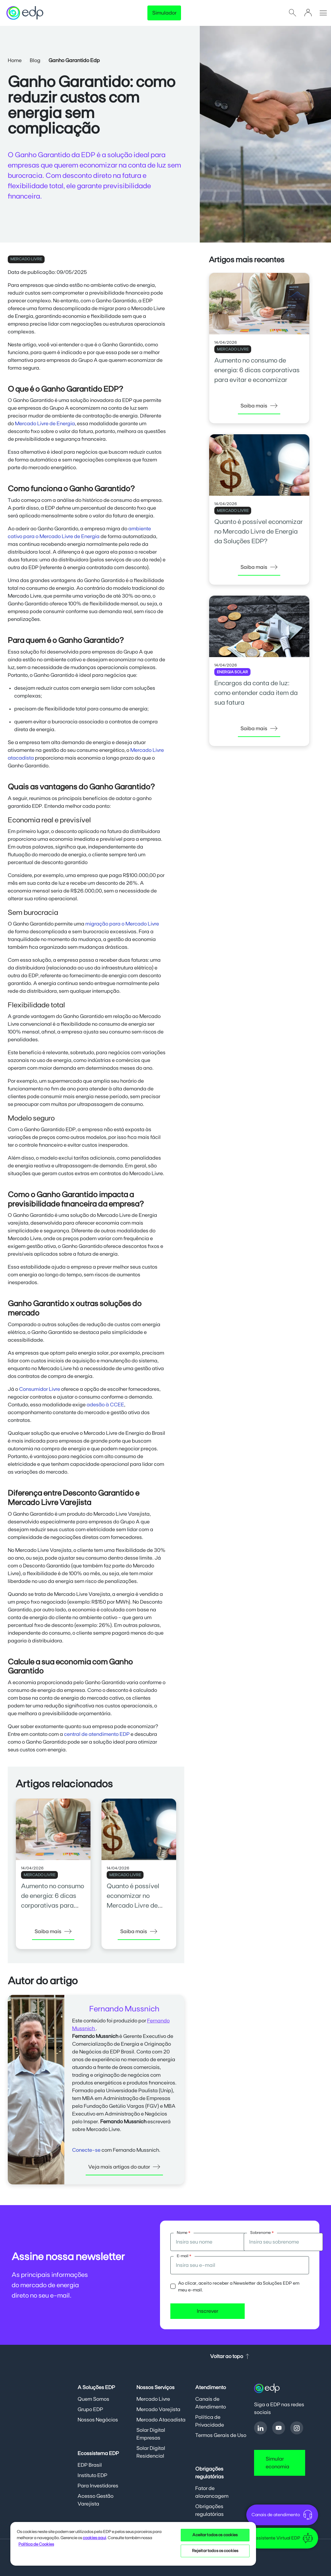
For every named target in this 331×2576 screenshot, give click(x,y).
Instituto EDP (92, 2475)
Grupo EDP (90, 2409)
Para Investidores (98, 2485)
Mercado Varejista (158, 2409)
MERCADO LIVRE (26, 259)
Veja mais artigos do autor (124, 2167)
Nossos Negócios (98, 2419)
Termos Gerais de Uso (220, 2435)
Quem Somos (93, 2399)
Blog (35, 60)
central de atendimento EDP (97, 1734)
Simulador (164, 13)
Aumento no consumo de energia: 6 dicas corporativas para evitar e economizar (257, 370)
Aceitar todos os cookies (215, 2535)
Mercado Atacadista (161, 2419)
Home (15, 60)
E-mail (184, 2256)
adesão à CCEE (105, 1404)
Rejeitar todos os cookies (215, 2551)
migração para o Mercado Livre (122, 923)
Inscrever (207, 2311)
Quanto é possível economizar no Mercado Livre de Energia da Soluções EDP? (136, 1905)
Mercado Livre (153, 2399)
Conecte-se (86, 2150)
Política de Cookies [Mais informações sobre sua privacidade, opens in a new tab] (36, 2544)
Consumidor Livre (39, 1389)
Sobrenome (262, 2233)
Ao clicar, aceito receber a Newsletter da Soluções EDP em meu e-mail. (238, 2286)
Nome (183, 2233)
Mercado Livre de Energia (45, 423)
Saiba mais (53, 1931)
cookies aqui (94, 2538)
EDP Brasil (90, 2465)
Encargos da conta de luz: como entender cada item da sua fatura (256, 693)
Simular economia (277, 2462)
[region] (133, 2543)
